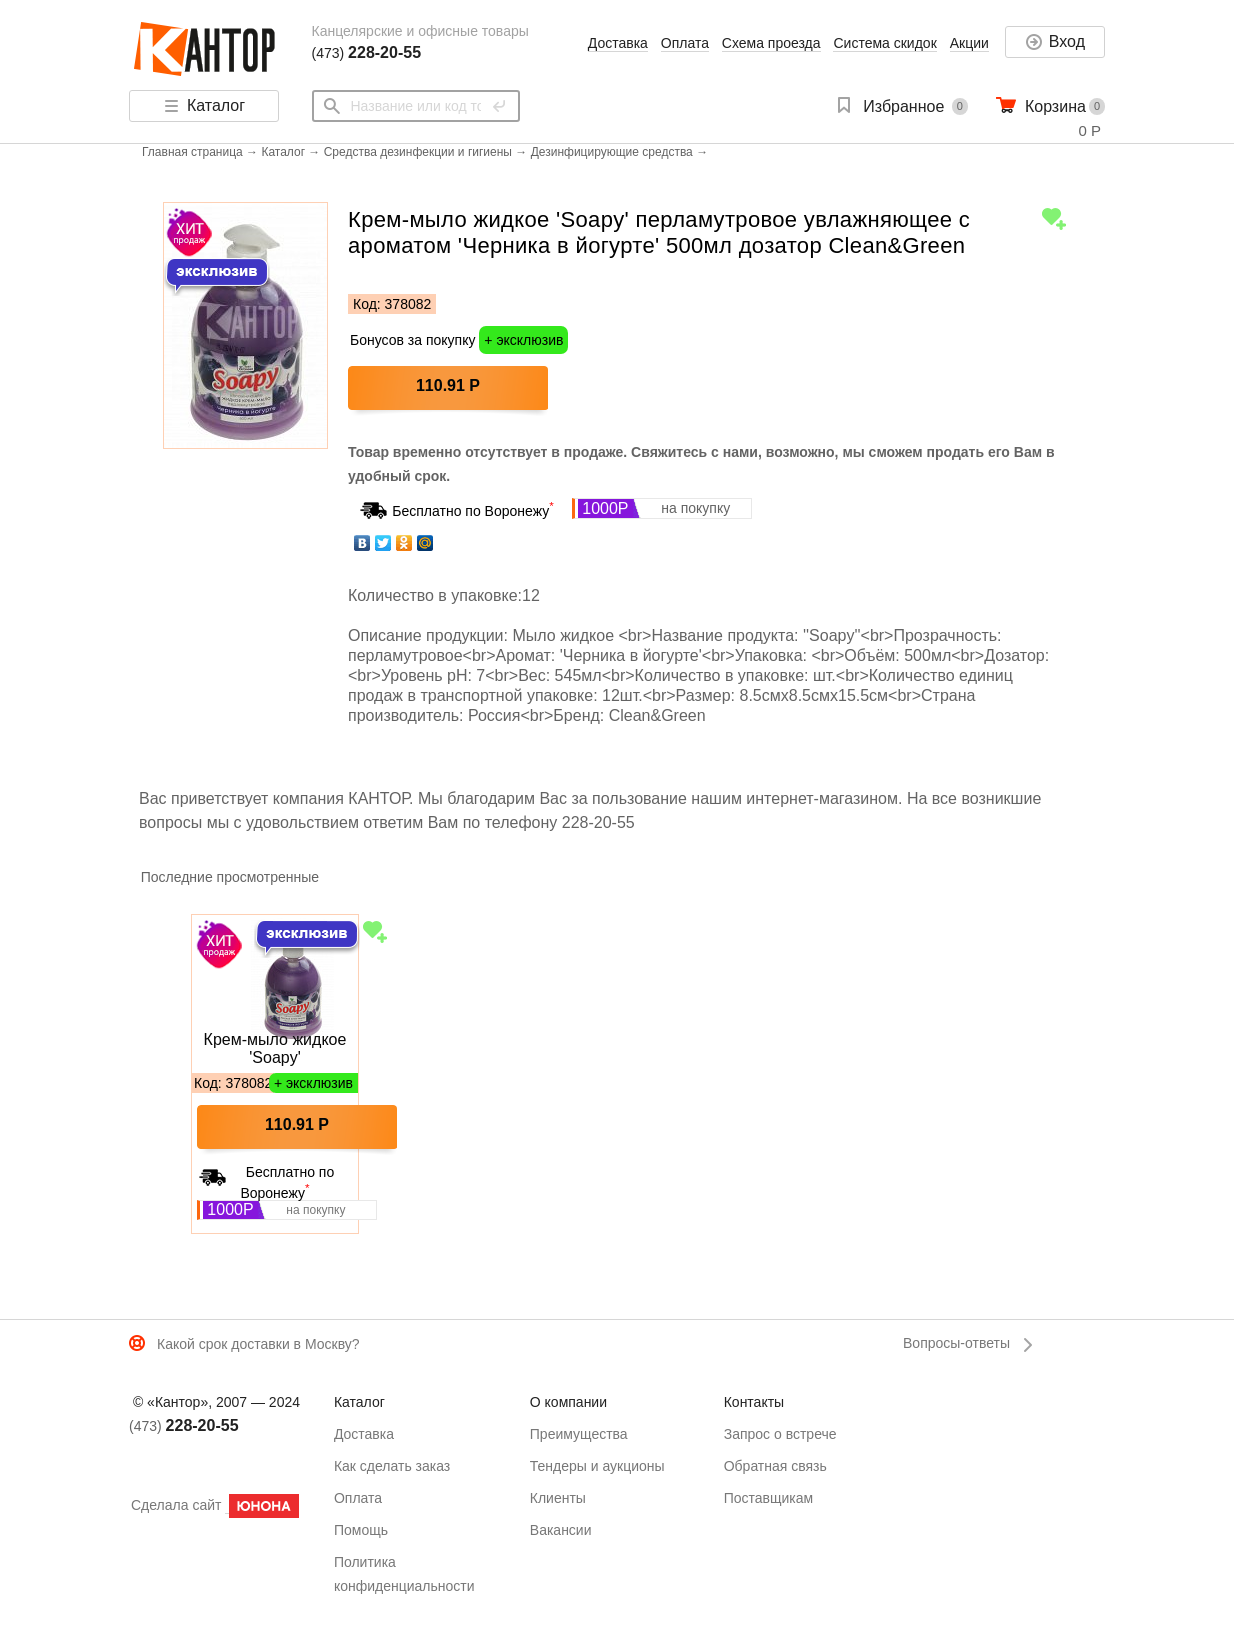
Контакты (754, 1402)
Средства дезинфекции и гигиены (418, 152)
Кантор (206, 49)
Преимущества (579, 1434)
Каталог (283, 152)
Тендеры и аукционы (597, 1466)
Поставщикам (769, 1498)
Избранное (903, 106)
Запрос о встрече (780, 1434)
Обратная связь (775, 1466)
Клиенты (558, 1498)
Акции (969, 43)
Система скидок (884, 43)
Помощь (361, 1530)
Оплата (685, 43)
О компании (568, 1402)
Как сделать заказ (392, 1466)
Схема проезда (771, 43)
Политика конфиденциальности (404, 1574)
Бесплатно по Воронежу (472, 511)
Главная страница (192, 152)
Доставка (618, 43)
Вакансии (561, 1530)
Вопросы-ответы (956, 1343)
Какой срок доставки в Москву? (258, 1344)
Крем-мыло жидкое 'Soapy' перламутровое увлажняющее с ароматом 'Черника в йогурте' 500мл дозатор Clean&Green (274, 1049)
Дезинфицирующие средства (612, 152)
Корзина (1055, 106)
